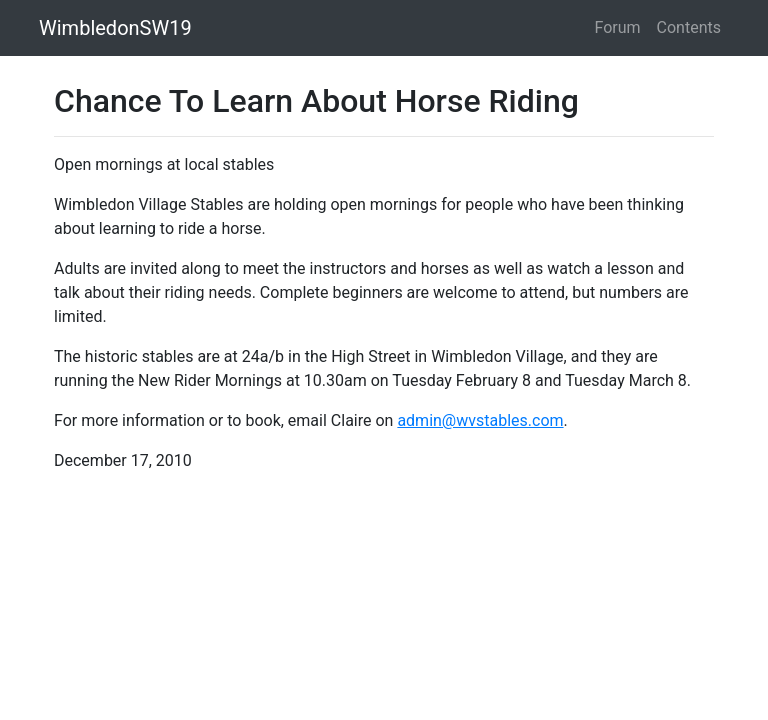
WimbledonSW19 (115, 28)
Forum (618, 27)
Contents (689, 27)
